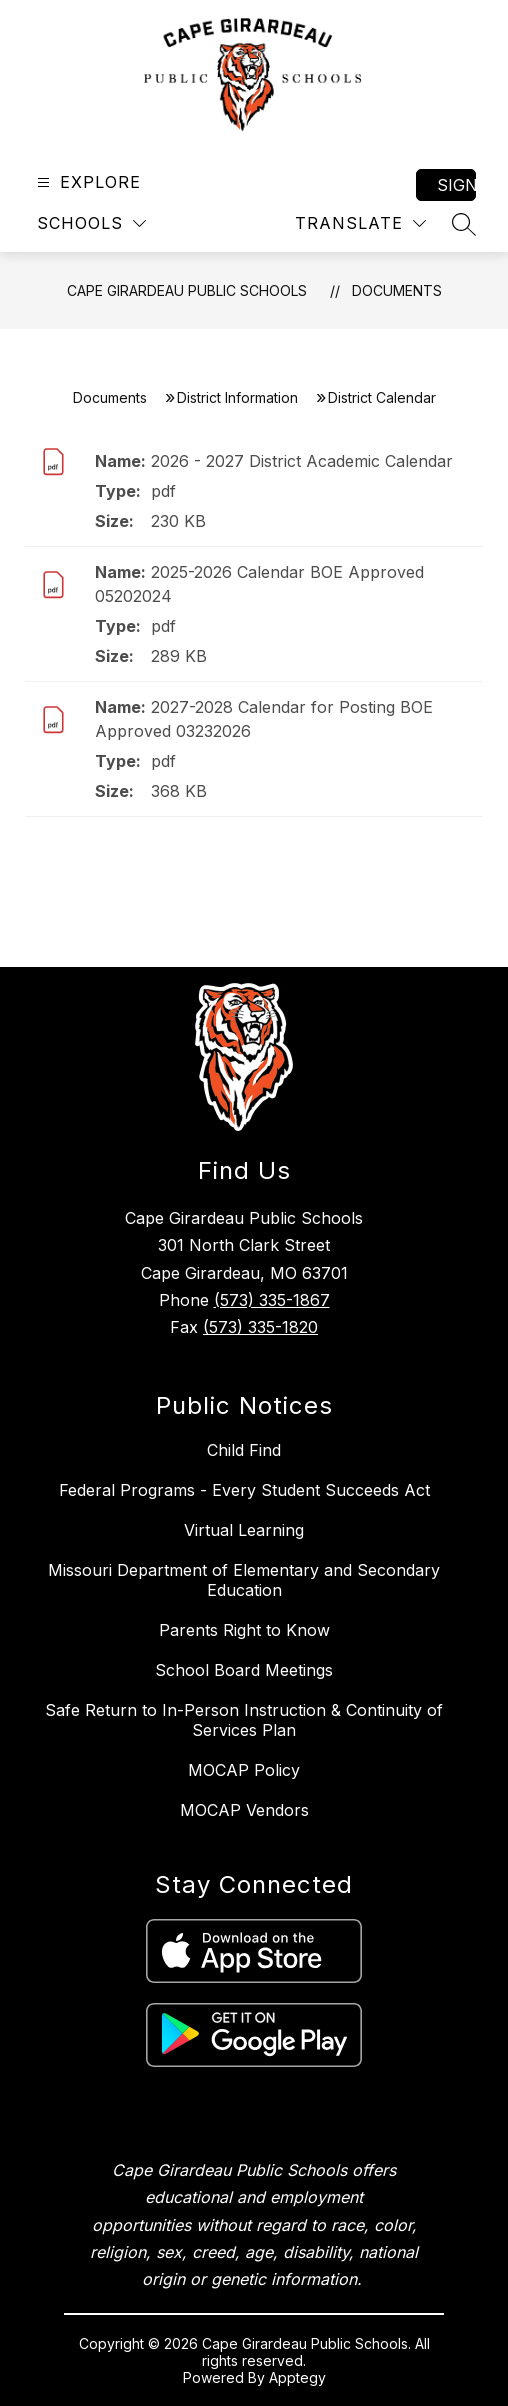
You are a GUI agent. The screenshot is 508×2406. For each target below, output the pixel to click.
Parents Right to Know (244, 1630)
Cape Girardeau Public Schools (187, 290)
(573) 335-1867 (272, 1300)
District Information (237, 397)
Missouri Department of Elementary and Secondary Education (244, 1580)
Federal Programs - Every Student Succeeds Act (244, 1490)
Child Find (244, 1450)
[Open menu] (86, 182)
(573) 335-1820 (260, 1327)
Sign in (456, 185)
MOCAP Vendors (244, 1810)
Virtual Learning (244, 1530)
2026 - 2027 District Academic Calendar (302, 461)
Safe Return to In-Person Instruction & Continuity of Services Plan (244, 1720)
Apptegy (297, 2377)
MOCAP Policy (244, 1770)
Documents (397, 290)
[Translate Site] (360, 223)
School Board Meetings (244, 1670)
